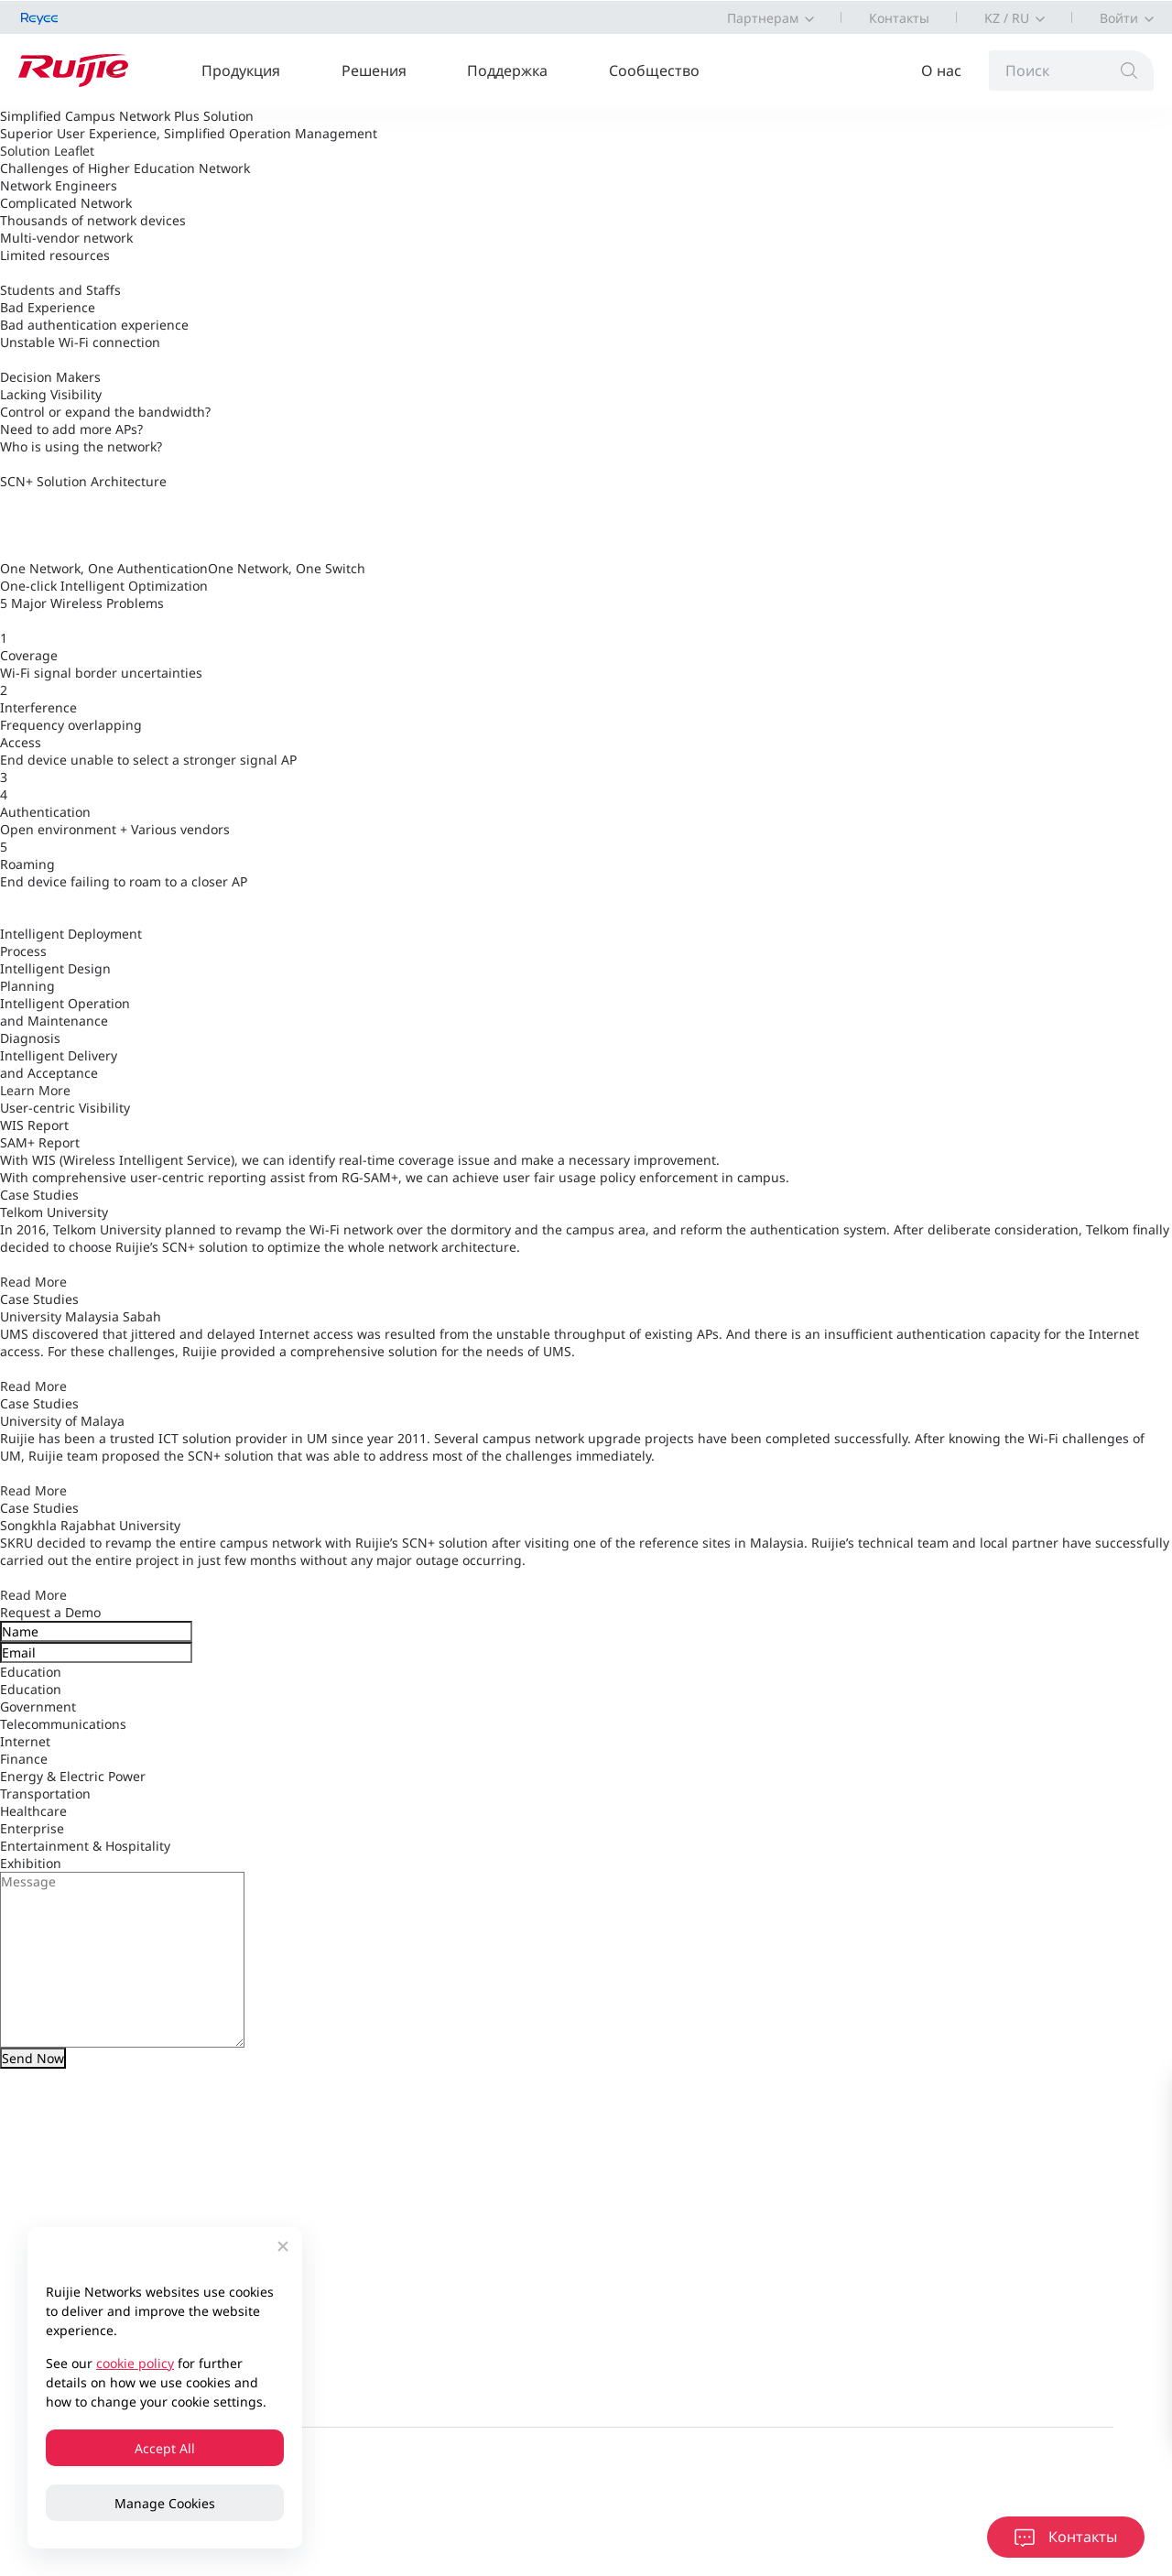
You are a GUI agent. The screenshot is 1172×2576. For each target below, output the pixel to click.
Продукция (240, 70)
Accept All (165, 2448)
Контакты (899, 18)
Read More (33, 1281)
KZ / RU (1006, 18)
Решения (374, 70)
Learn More (35, 1090)
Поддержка (507, 70)
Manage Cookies (164, 2503)
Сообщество (654, 70)
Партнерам (762, 18)
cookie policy (135, 2363)
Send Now (33, 2058)
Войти (1119, 18)
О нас (941, 70)
